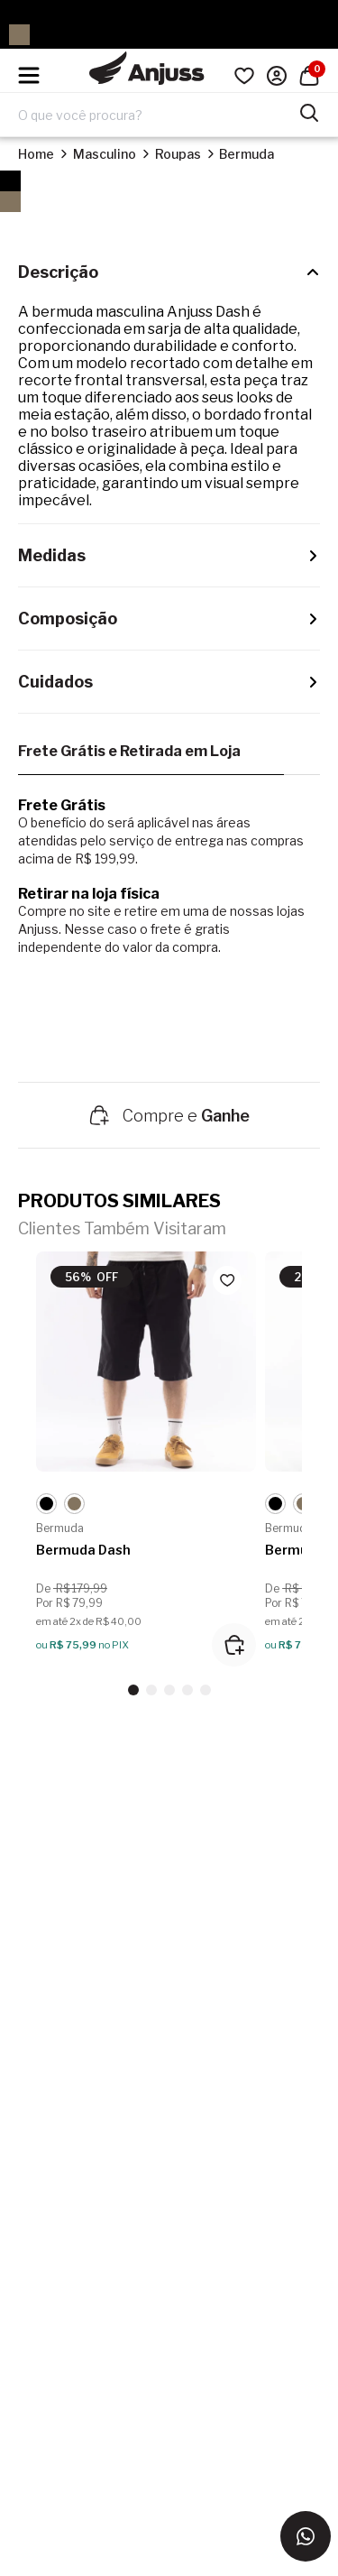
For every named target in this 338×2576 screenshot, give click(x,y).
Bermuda (246, 154)
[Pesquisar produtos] (309, 111)
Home (36, 154)
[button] (133, 1690)
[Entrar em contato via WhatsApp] (305, 2536)
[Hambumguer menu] (29, 75)
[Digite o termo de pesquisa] (158, 115)
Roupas (178, 154)
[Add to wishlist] (227, 1280)
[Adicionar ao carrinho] (234, 1645)
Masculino (104, 154)
